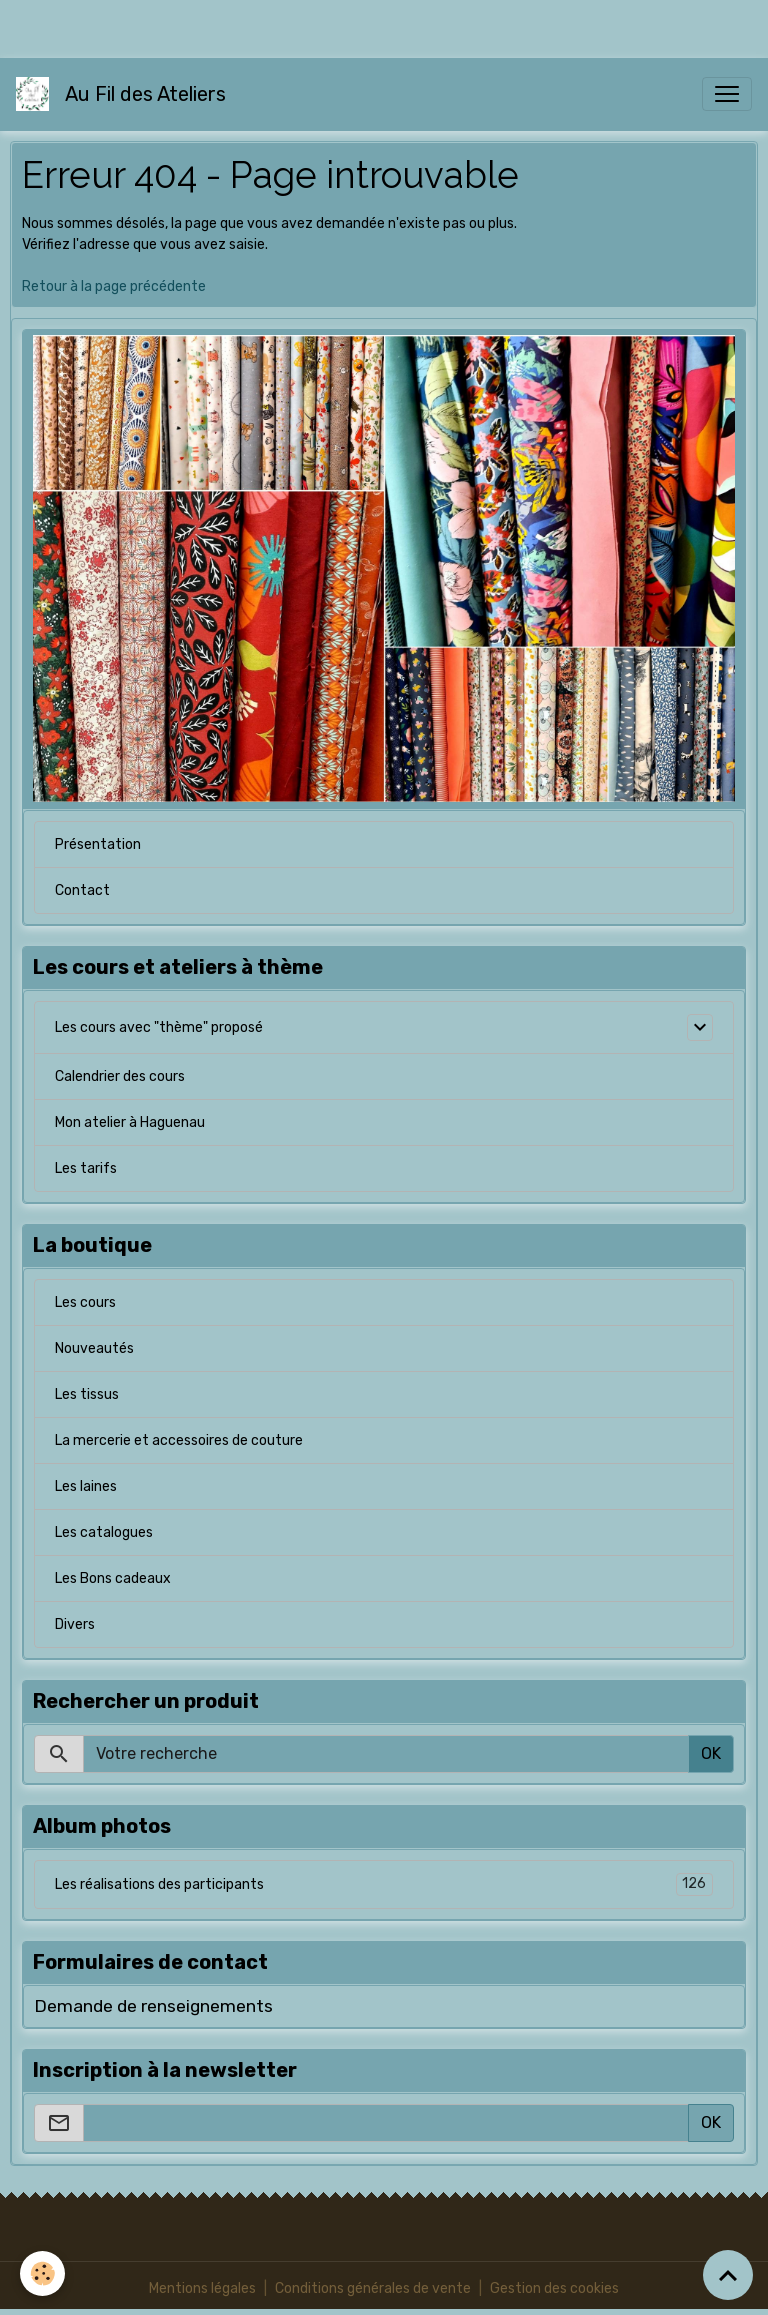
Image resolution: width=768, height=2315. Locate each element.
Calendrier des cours (120, 1076)
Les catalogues (104, 1532)
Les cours (85, 1302)
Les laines (86, 1486)
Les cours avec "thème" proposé (159, 1027)
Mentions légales (202, 2288)
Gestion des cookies (554, 2288)
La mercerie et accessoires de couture (179, 1440)
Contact (82, 890)
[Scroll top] (728, 2275)
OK (711, 1753)
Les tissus (87, 1394)
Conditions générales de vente (373, 2288)
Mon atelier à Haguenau (130, 1122)
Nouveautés (94, 1348)
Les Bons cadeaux (113, 1578)
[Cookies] (42, 2273)
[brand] (125, 94)
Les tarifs (86, 1168)
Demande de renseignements (153, 2006)
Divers (75, 1624)
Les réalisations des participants (384, 1884)
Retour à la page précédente (114, 286)
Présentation (98, 844)
